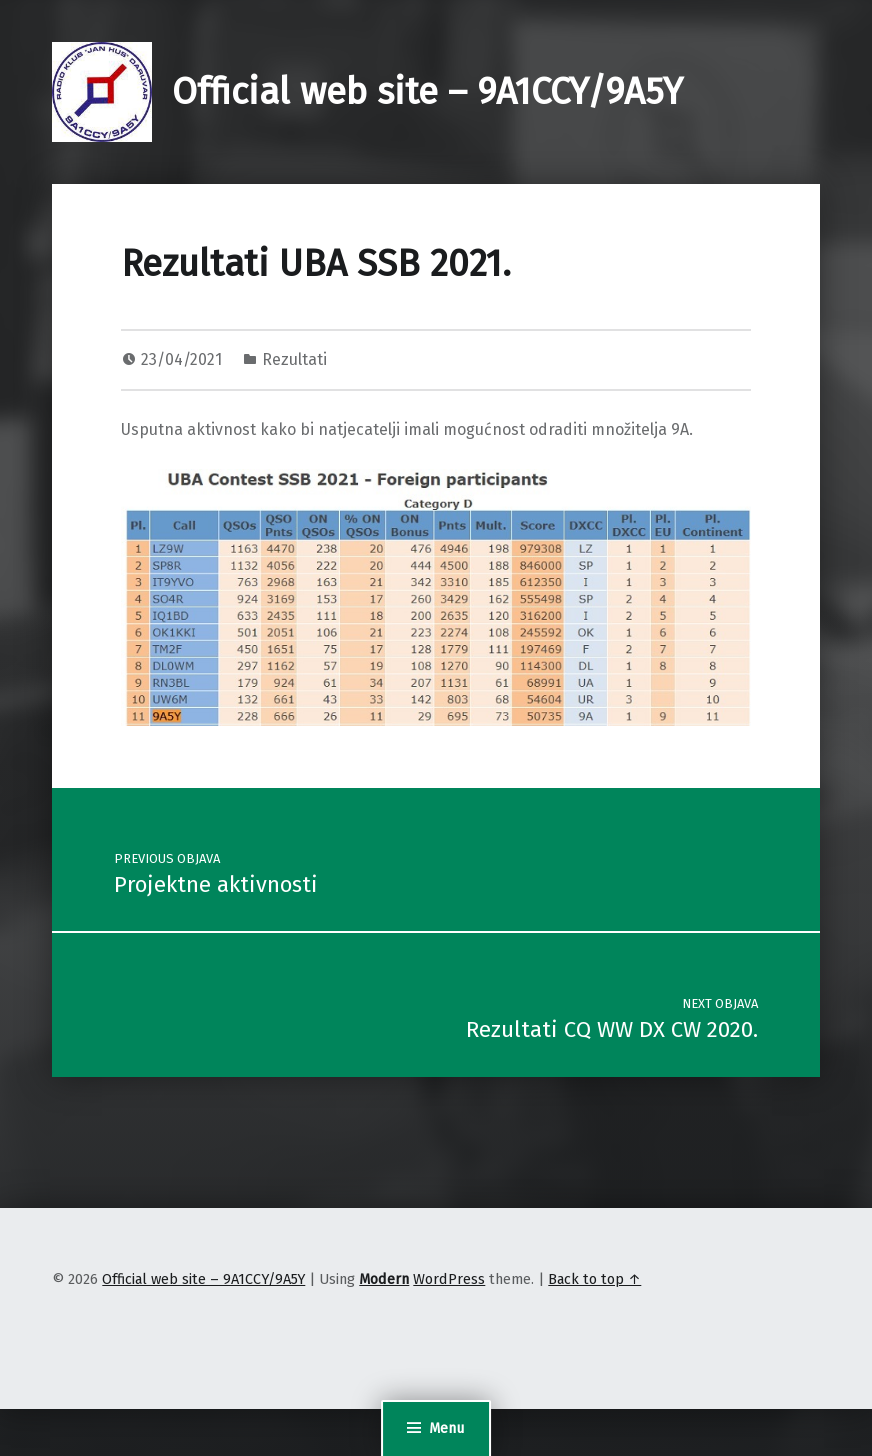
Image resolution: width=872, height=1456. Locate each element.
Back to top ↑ (594, 1279)
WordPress (449, 1279)
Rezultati (294, 359)
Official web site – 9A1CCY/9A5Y (427, 92)
